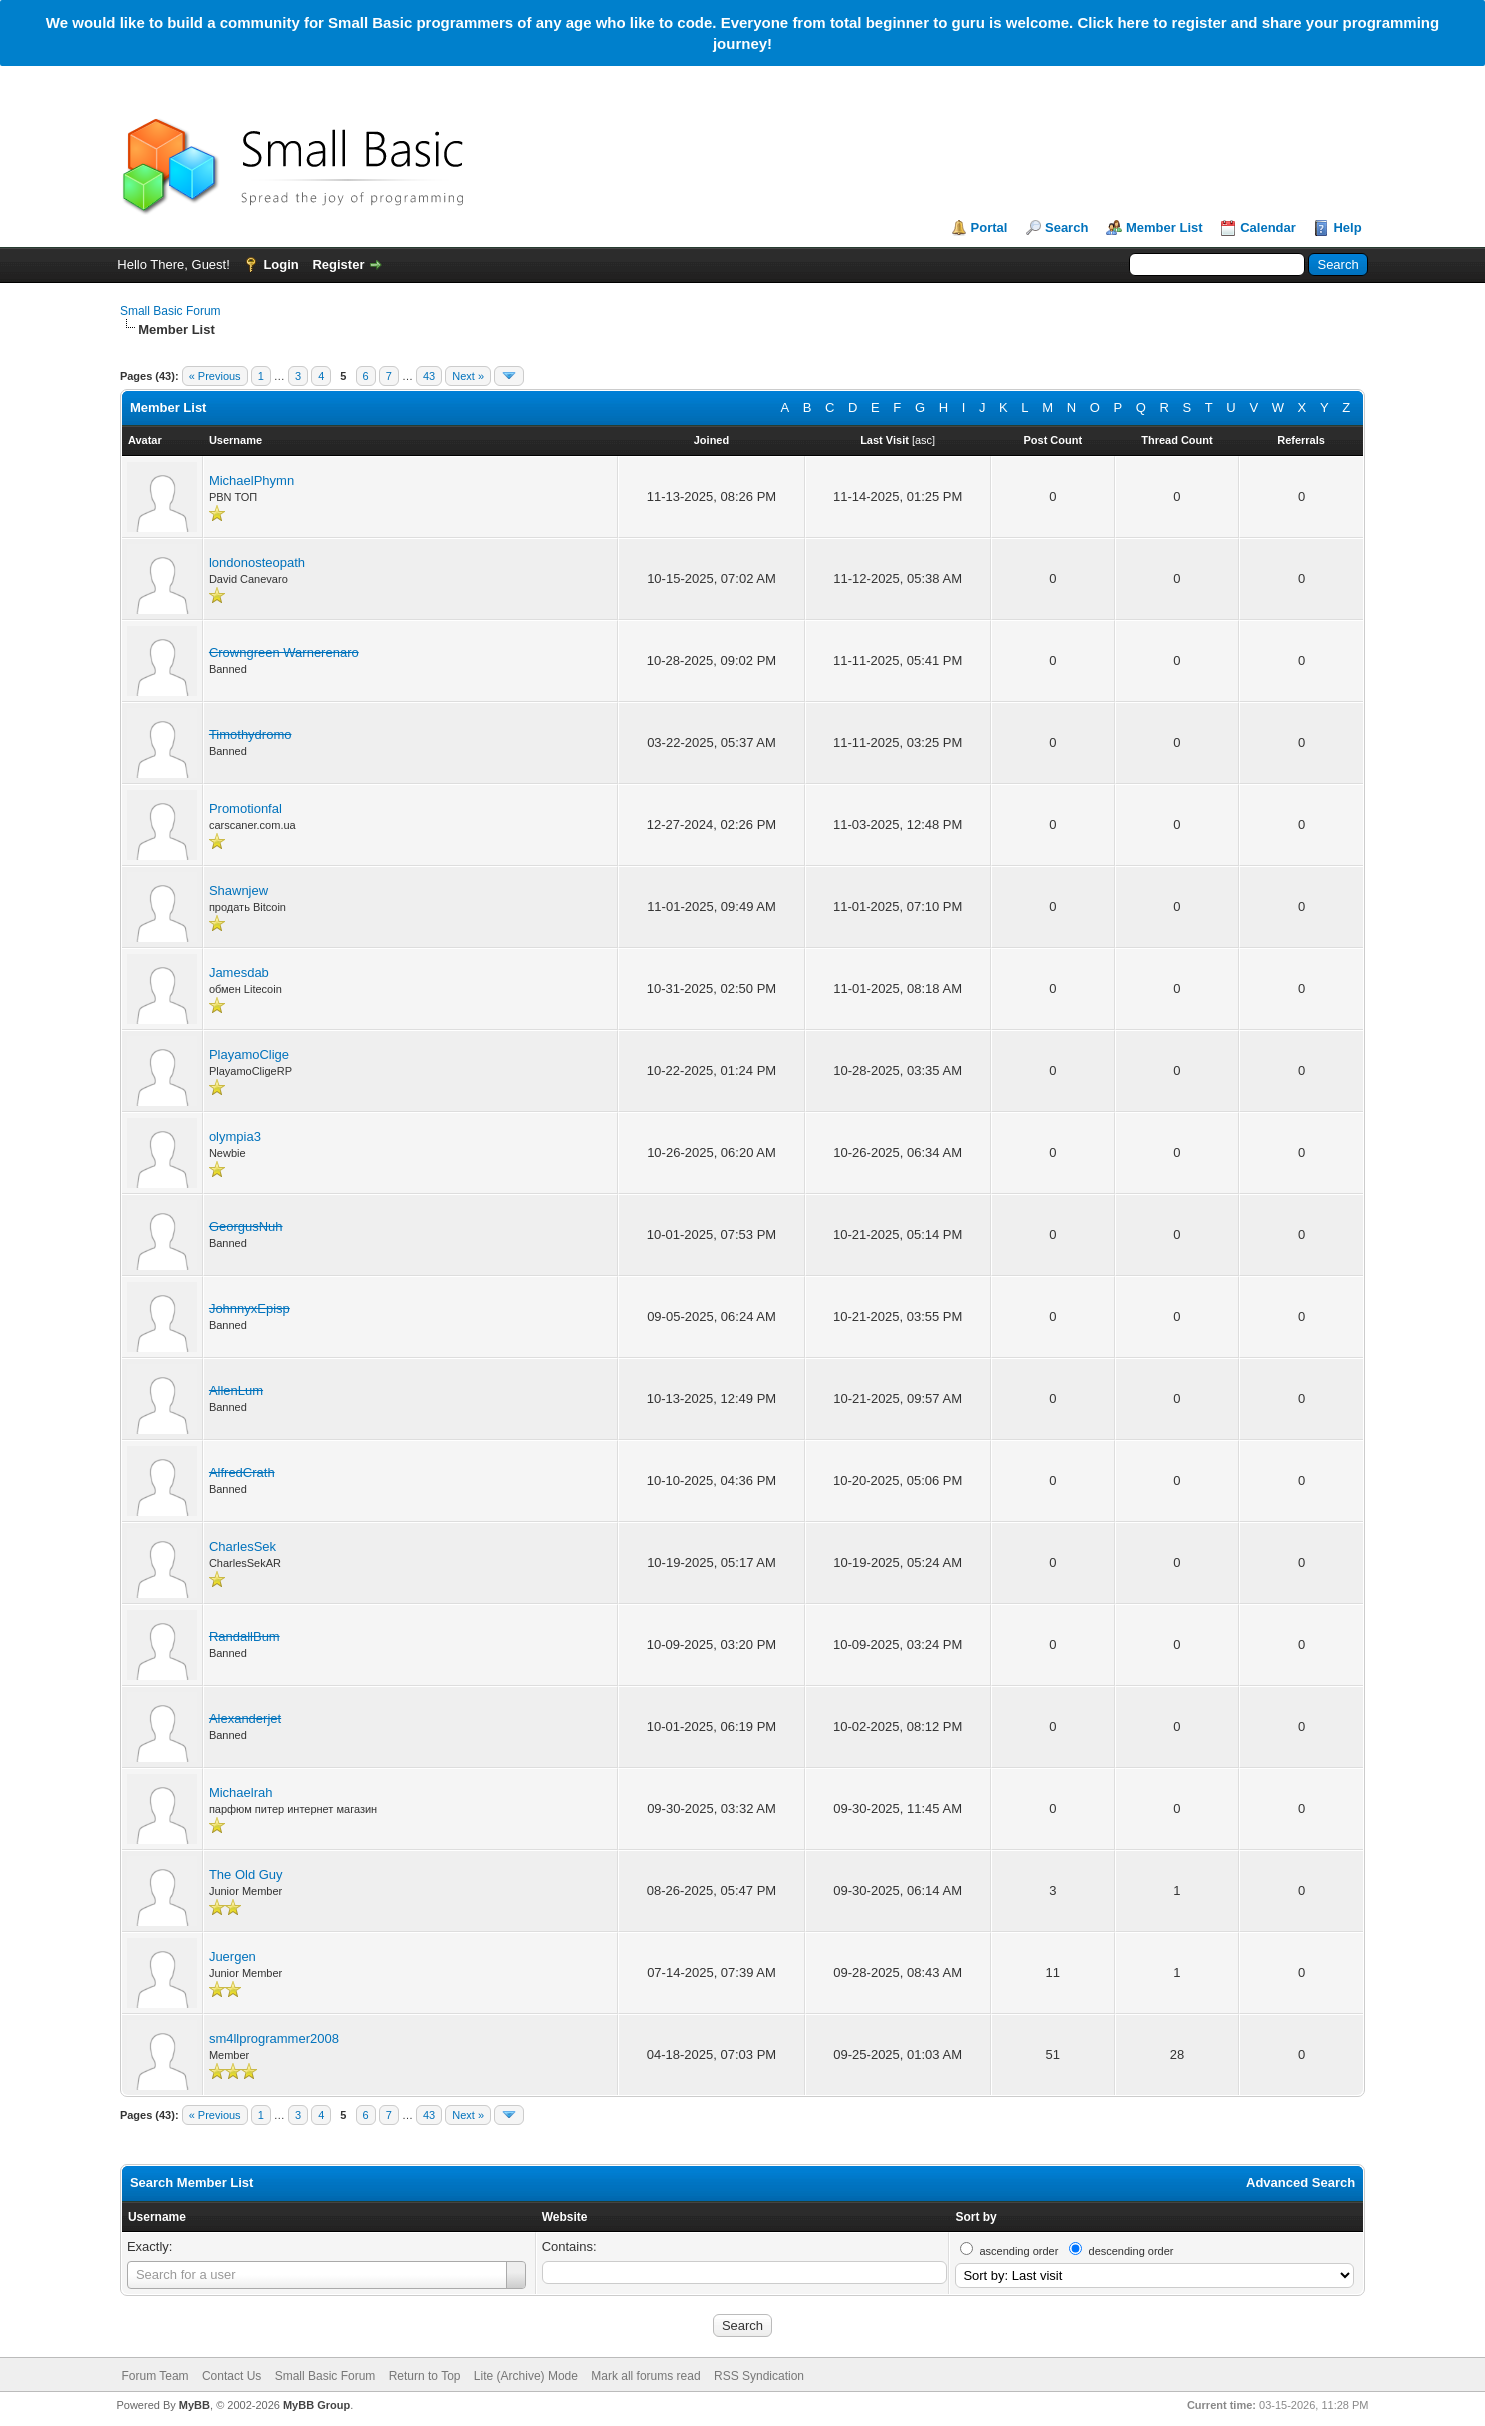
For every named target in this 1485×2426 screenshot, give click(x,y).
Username (157, 2217)
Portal (989, 227)
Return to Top (425, 2376)
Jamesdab (239, 972)
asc (923, 440)
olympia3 (235, 1136)
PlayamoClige (249, 1054)
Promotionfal (245, 808)
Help (1347, 227)
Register (338, 264)
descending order (1131, 2251)
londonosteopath (257, 562)
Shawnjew (238, 890)
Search (1066, 227)
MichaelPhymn (251, 480)
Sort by (975, 2217)
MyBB (194, 2405)
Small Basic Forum (170, 311)
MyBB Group (316, 2405)
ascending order (1018, 2251)
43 (429, 376)
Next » (468, 376)
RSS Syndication (759, 2376)
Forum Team (154, 2376)
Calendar (1268, 227)
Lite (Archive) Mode (526, 2376)
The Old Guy (246, 1874)
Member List (1164, 227)
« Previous (215, 376)
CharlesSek (242, 1546)
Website (565, 2217)
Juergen (232, 1956)
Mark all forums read (645, 2376)
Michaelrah (241, 1792)
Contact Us (231, 2376)
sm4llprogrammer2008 (274, 2038)
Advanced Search (1300, 2182)
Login (280, 264)
